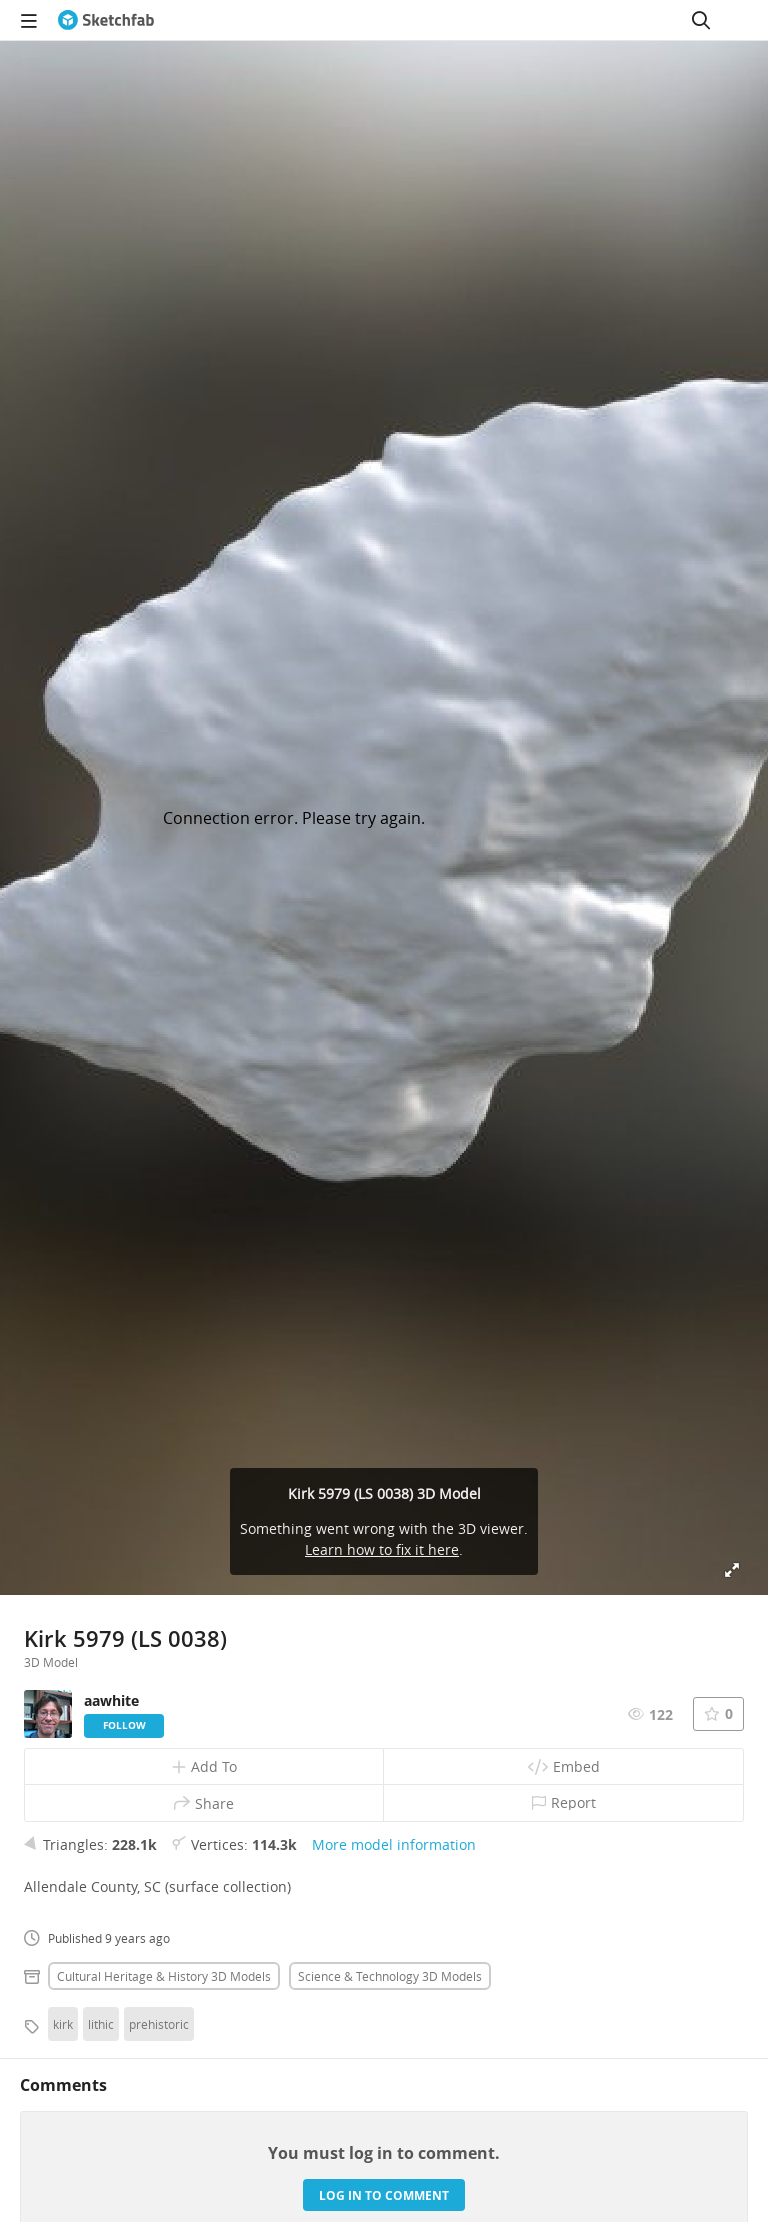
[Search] (701, 20)
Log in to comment (384, 2195)
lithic (101, 2024)
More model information (394, 1844)
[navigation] (29, 20)
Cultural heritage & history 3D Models (164, 1976)
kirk (63, 2024)
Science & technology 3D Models (390, 1976)
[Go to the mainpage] (106, 20)
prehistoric (159, 2024)
